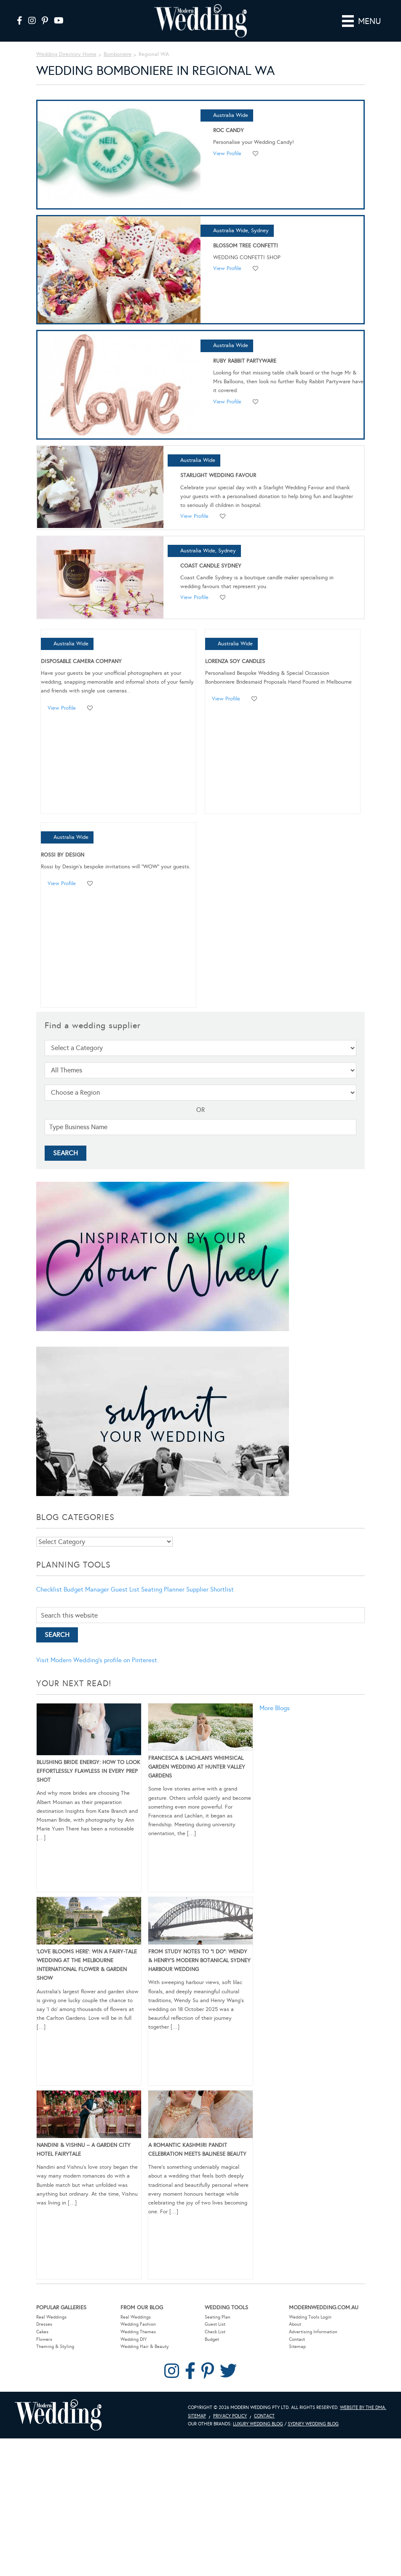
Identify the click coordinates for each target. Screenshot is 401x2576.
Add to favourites (255, 153)
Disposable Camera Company (81, 661)
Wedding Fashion (138, 2324)
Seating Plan (217, 2317)
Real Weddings (51, 2317)
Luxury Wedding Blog (258, 2424)
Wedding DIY (133, 2339)
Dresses (44, 2324)
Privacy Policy (230, 2416)
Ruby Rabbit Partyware (244, 361)
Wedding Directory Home (66, 54)
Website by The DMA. (363, 2407)
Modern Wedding (58, 2415)
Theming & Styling (55, 2346)
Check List (215, 2332)
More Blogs (274, 1708)
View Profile (227, 153)
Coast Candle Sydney (210, 565)
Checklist (49, 1589)
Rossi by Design (62, 855)
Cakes (42, 2332)
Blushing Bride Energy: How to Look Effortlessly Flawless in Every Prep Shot (88, 1771)
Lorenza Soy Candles (235, 661)
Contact (297, 2339)
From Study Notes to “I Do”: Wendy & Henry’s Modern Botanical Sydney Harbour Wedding (199, 1960)
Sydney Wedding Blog (313, 2424)
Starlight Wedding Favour (218, 475)
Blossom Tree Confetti (245, 245)
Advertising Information (313, 2332)
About (295, 2324)
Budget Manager (86, 1589)
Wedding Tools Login (310, 2317)
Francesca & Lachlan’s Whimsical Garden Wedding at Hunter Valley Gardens (196, 1767)
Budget (212, 2339)
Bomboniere (117, 54)
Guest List (125, 1589)
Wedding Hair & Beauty (144, 2346)
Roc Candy (228, 130)
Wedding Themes (138, 2332)
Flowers (44, 2339)
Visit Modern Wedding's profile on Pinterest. (97, 1660)
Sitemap (297, 2346)
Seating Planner (162, 1589)
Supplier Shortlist (210, 1589)
